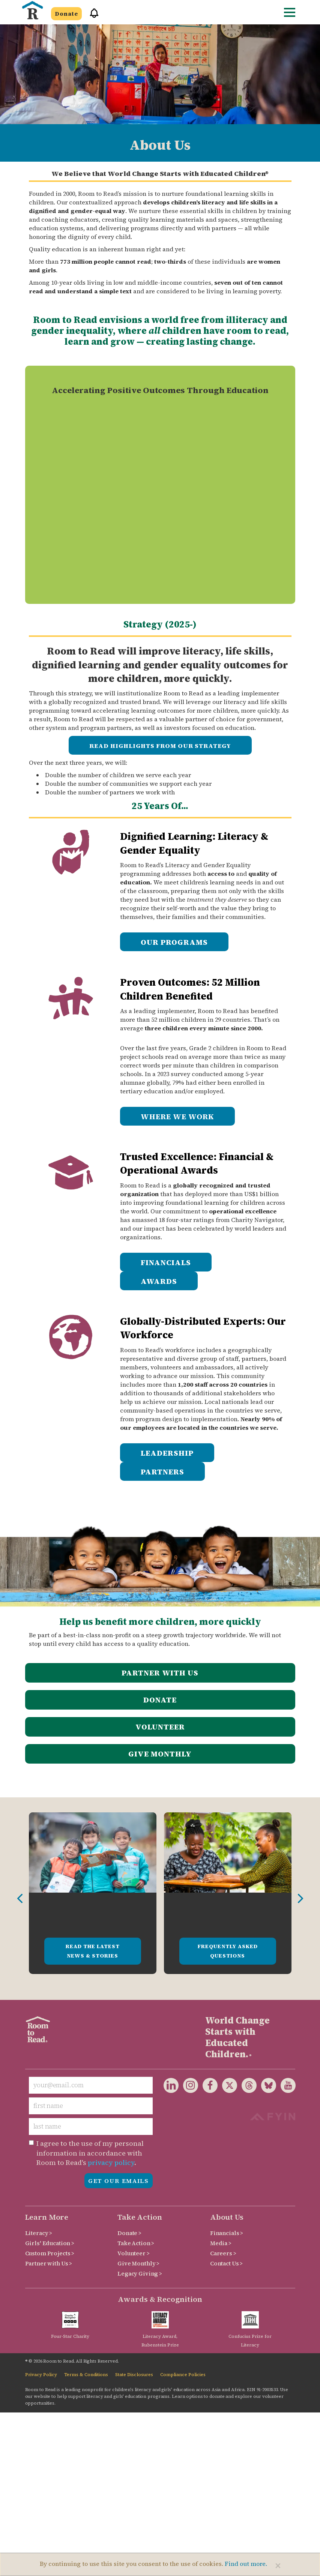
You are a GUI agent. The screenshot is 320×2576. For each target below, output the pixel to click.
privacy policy (111, 2162)
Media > (220, 2243)
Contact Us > (226, 2263)
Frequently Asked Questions (228, 1951)
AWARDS (159, 1281)
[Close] (278, 2565)
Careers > (223, 2253)
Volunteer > (133, 2253)
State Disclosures (134, 2374)
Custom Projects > (50, 2253)
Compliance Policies (183, 2374)
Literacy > (39, 2233)
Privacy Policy (41, 2374)
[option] (92, 1893)
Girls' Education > (49, 2243)
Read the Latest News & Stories (93, 1951)
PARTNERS (162, 1472)
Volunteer (160, 1727)
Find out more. (246, 2563)
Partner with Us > (48, 2263)
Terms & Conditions (86, 2374)
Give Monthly (160, 1754)
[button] (91, 16)
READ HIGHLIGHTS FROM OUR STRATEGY (160, 746)
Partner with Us (160, 1673)
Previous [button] (20, 1898)
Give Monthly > (138, 2263)
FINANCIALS (166, 1262)
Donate (66, 14)
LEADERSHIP (167, 1453)
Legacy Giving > (139, 2273)
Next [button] (300, 1898)
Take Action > (135, 2243)
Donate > (129, 2233)
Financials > (226, 2233)
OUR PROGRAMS (174, 942)
